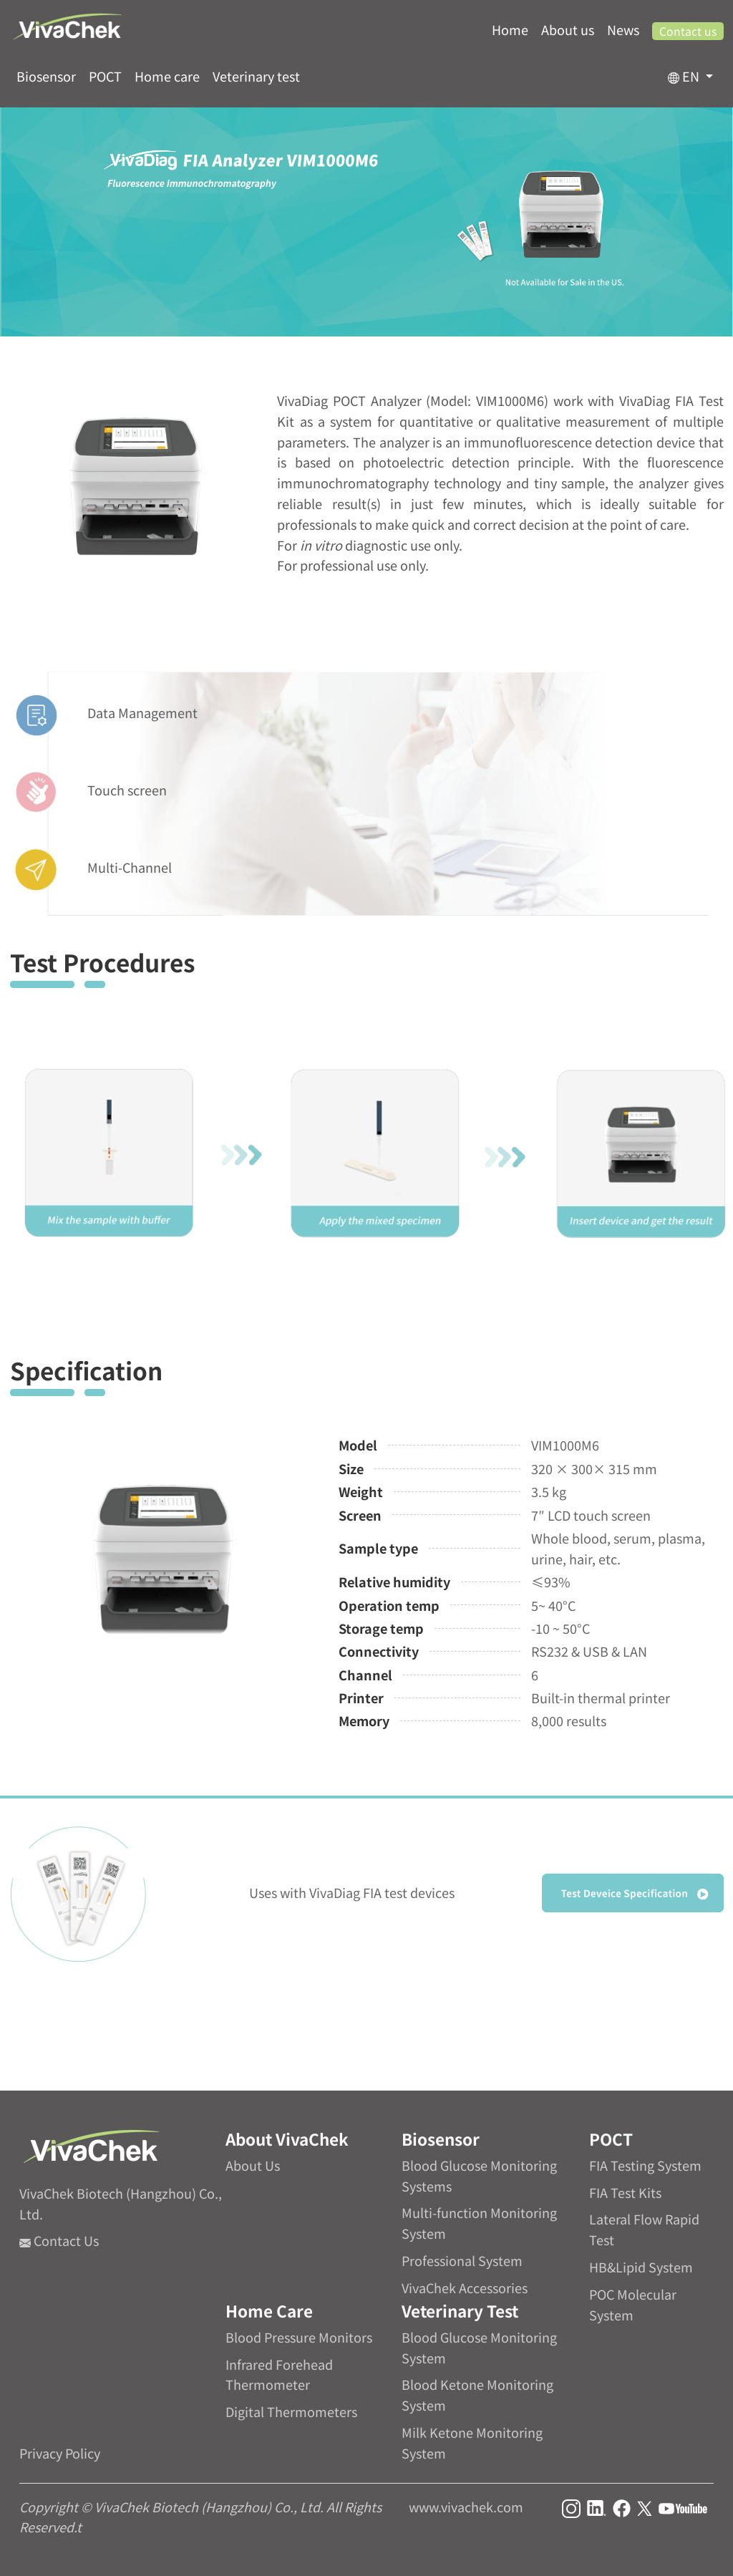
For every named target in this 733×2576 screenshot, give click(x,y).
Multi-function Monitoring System (479, 2222)
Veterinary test (256, 76)
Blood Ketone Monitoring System (477, 2394)
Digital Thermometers (291, 2411)
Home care (167, 76)
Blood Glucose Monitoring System (479, 2347)
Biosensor (46, 76)
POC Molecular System (632, 2304)
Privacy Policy (59, 2453)
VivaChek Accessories (465, 2287)
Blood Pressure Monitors (298, 2337)
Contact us (688, 31)
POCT (105, 76)
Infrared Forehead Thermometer (279, 2374)
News (623, 29)
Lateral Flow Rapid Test (644, 2229)
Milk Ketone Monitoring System (472, 2442)
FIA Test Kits (625, 2192)
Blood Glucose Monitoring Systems (479, 2175)
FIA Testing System (645, 2165)
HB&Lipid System (641, 2266)
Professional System (462, 2260)
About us (567, 29)
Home (510, 29)
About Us (252, 2165)
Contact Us (59, 2240)
